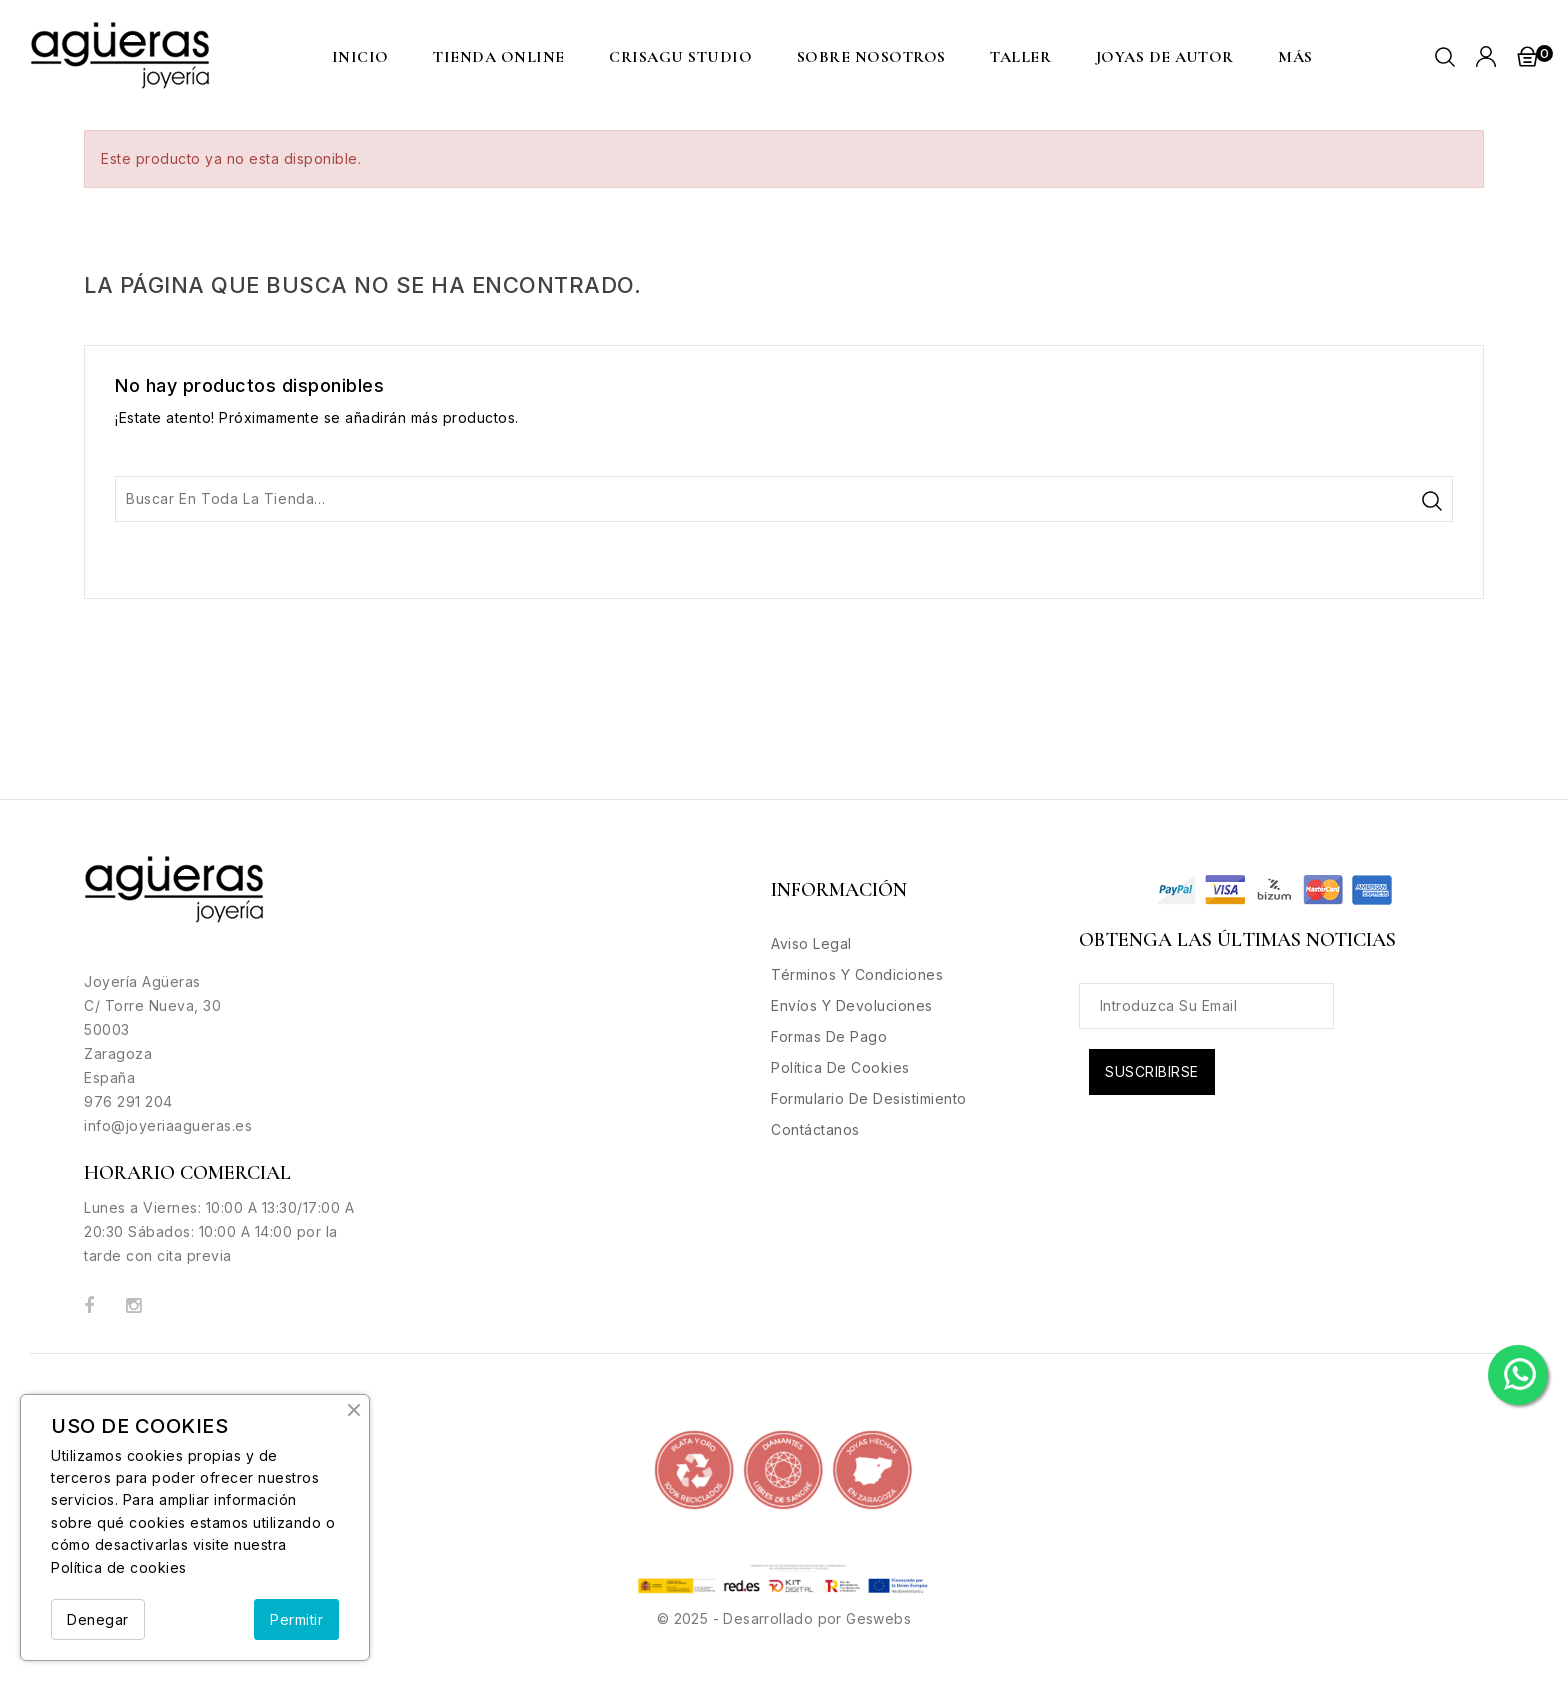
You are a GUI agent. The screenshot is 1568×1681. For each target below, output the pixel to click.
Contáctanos (815, 1129)
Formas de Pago (829, 1036)
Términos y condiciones (857, 974)
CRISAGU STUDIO (680, 57)
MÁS (1295, 57)
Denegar (98, 1619)
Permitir (296, 1619)
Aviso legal (811, 943)
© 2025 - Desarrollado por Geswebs (784, 1618)
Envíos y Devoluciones (852, 1005)
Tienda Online (499, 57)
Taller (1020, 57)
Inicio (360, 57)
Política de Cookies (840, 1067)
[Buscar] (784, 499)
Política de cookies (119, 1567)
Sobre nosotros (871, 57)
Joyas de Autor (1165, 57)
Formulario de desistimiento (869, 1098)
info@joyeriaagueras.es (168, 1125)
